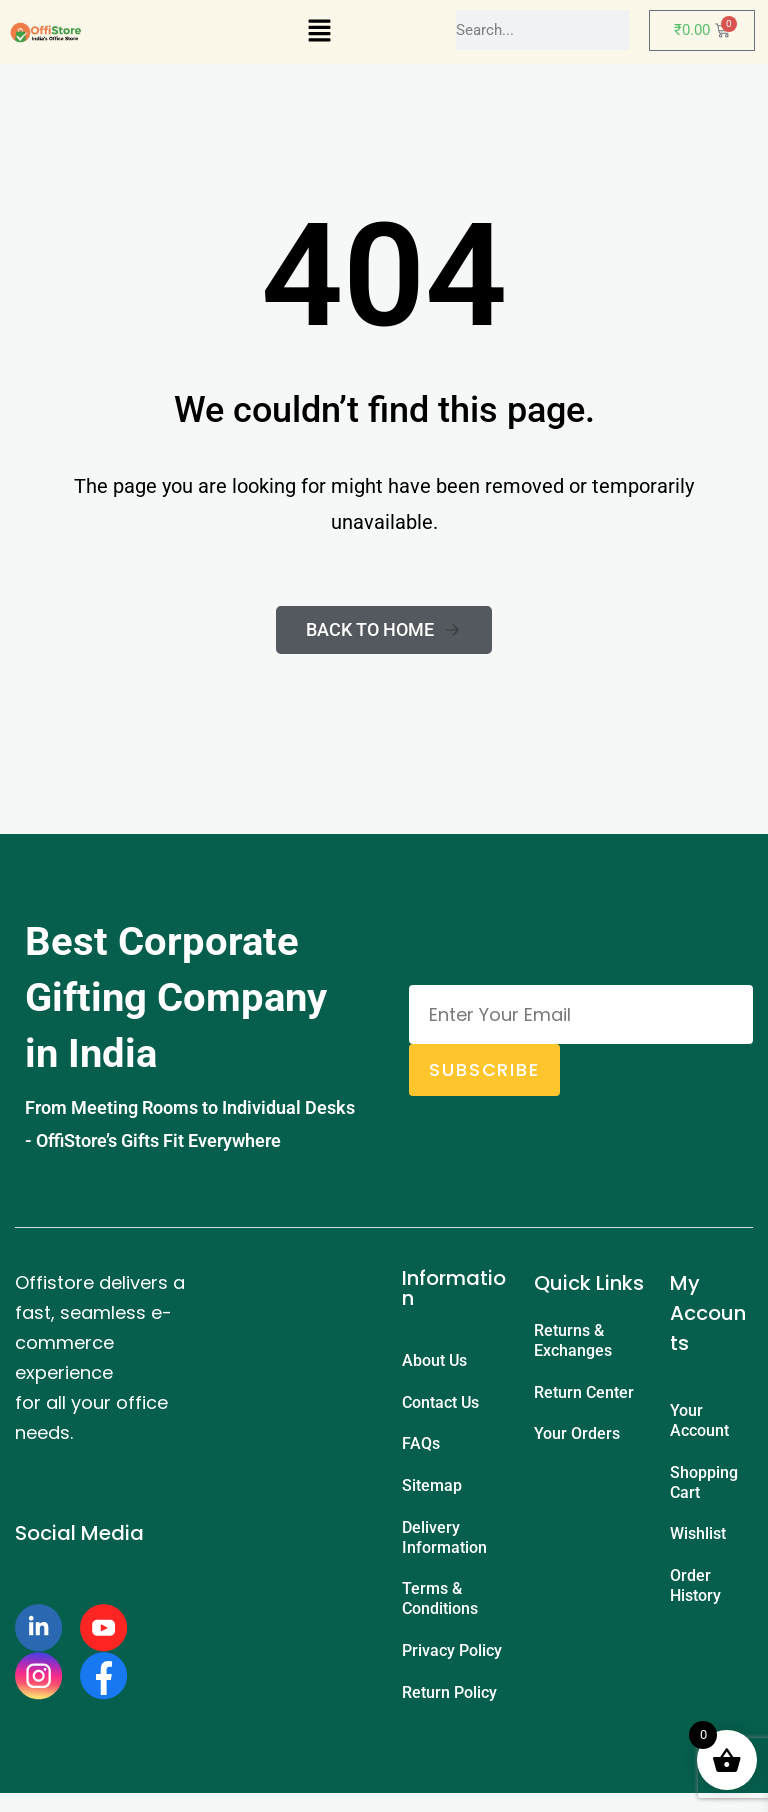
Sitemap (432, 1493)
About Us (434, 1361)
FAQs (421, 1449)
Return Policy (449, 1709)
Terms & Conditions (440, 1611)
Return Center (584, 1395)
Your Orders (577, 1439)
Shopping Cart (704, 1485)
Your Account (699, 1421)
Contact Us (440, 1405)
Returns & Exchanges (573, 1341)
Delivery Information (444, 1547)
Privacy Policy (452, 1665)
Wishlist (698, 1539)
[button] (319, 32)
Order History (695, 1593)
